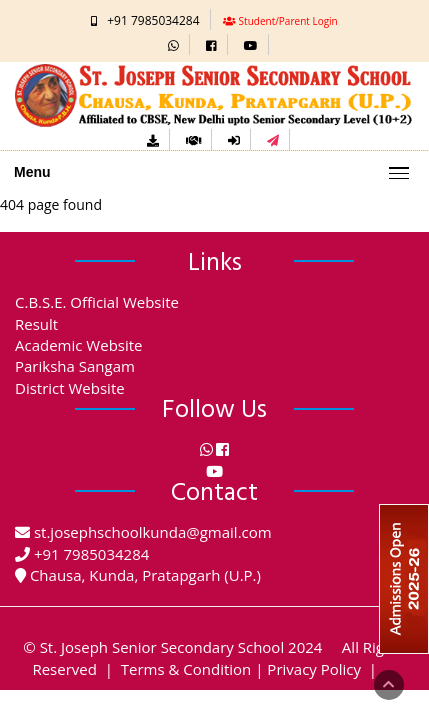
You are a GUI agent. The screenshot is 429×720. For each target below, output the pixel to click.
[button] (174, 44)
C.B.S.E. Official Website (97, 302)
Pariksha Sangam (75, 366)
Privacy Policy (314, 669)
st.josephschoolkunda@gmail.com (153, 532)
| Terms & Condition (176, 669)
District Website (70, 388)
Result (36, 324)
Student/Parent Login (288, 21)
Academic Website (79, 345)
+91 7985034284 (153, 20)
